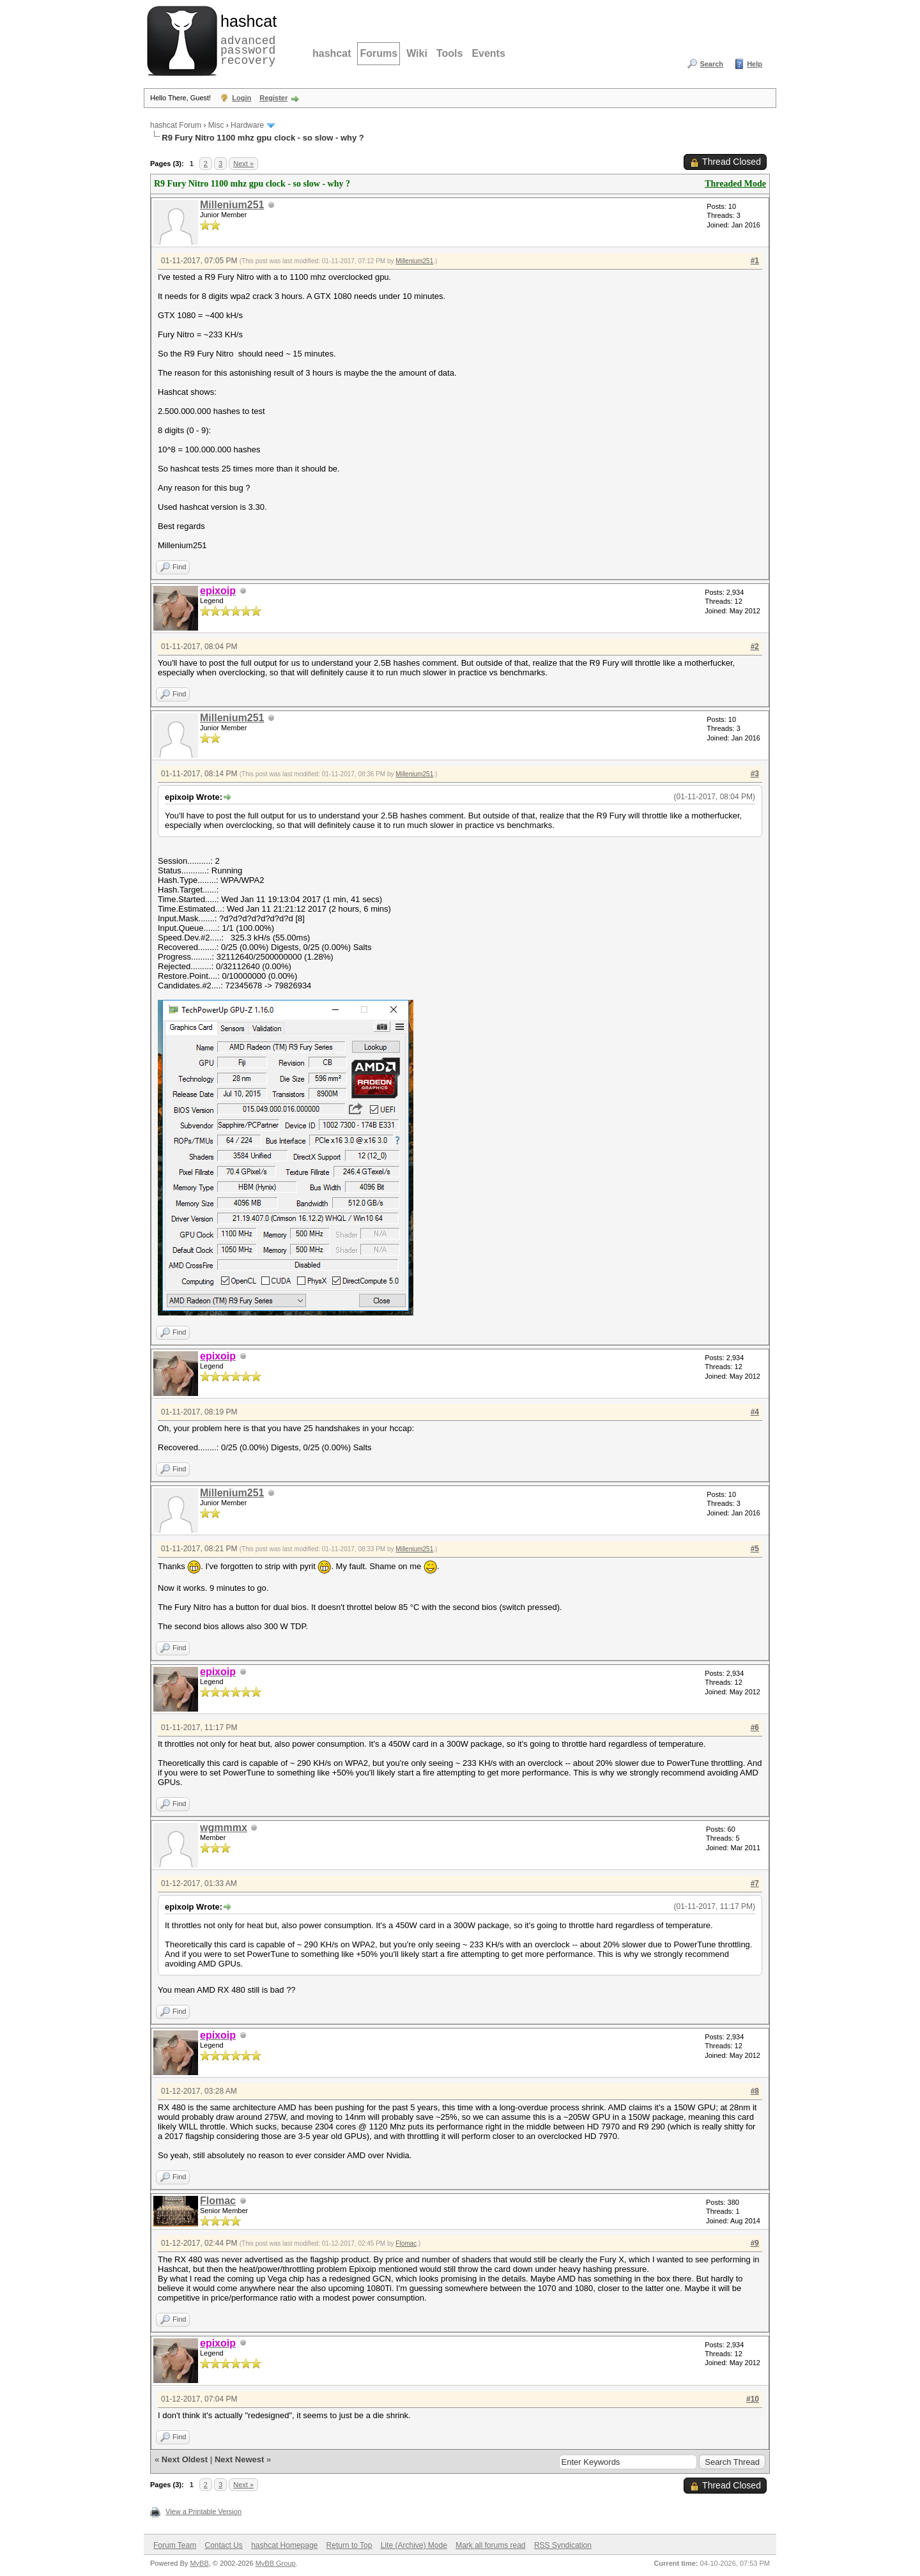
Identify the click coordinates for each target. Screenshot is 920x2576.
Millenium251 (232, 204)
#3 (755, 773)
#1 (755, 260)
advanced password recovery (246, 39)
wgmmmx (223, 1827)
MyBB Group (276, 2563)
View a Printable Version (203, 2511)
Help (754, 64)
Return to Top (349, 2545)
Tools (449, 53)
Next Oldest (185, 2459)
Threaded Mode (735, 183)
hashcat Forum (175, 125)
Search (711, 64)
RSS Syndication (563, 2545)
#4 (755, 1411)
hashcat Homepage (284, 2545)
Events (488, 53)
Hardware (247, 125)
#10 (752, 2399)
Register (273, 98)
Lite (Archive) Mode (414, 2545)
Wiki (416, 53)
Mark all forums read (490, 2545)
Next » (243, 163)
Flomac (218, 2200)
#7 (755, 1883)
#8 (755, 2091)
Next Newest (239, 2459)
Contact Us (223, 2545)
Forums (378, 53)
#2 (755, 646)
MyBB (199, 2563)
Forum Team (174, 2545)
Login (241, 98)
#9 (755, 2243)
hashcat (331, 53)
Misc (216, 125)
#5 (755, 1548)
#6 (755, 1727)
